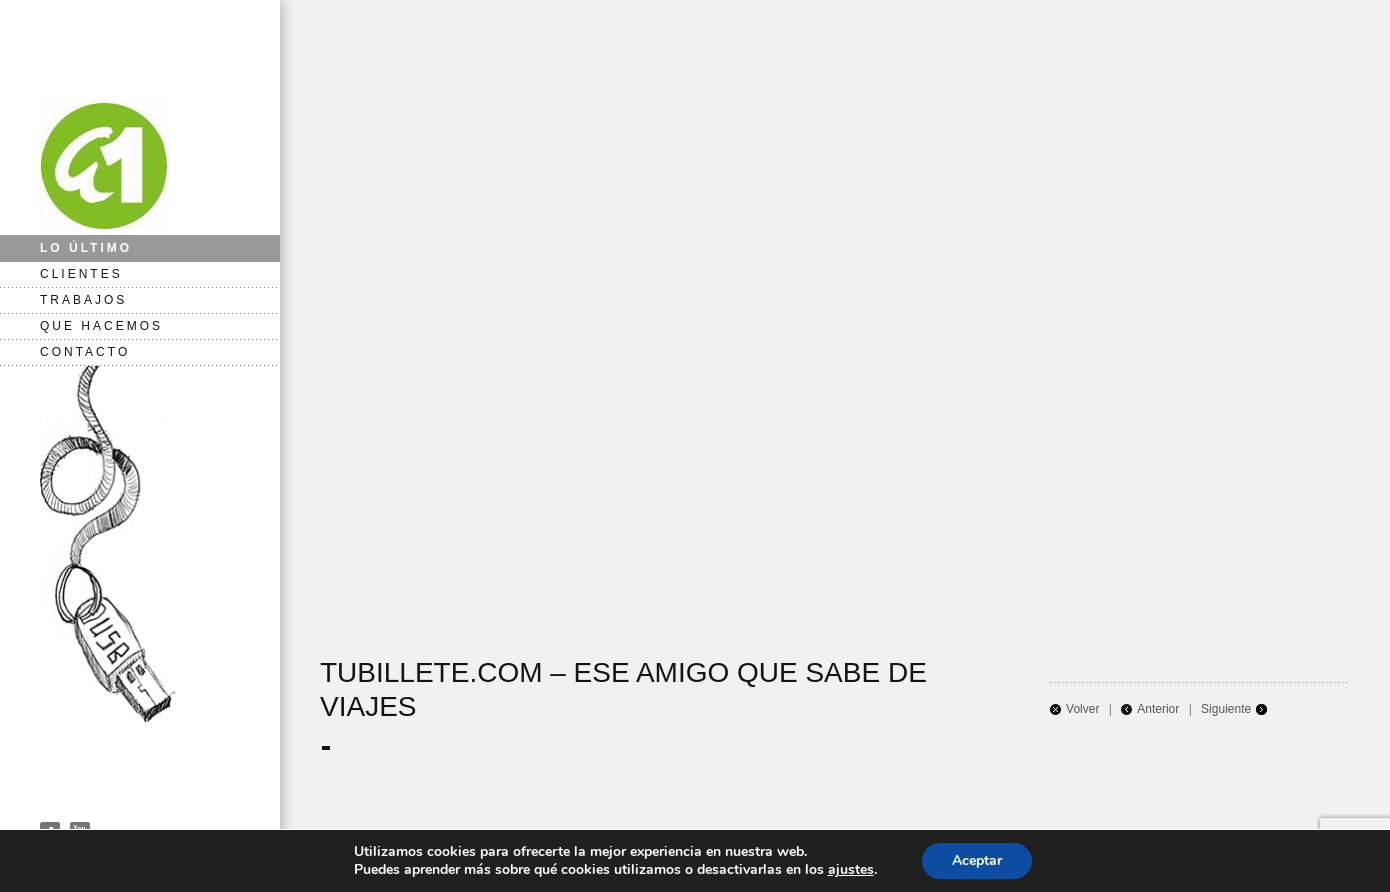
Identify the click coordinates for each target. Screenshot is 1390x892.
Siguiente (1226, 709)
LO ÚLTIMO (86, 248)
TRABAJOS (83, 300)
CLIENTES (81, 274)
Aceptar (977, 860)
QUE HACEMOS (101, 326)
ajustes (851, 870)
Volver (1082, 709)
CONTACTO (85, 352)
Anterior (1158, 709)
